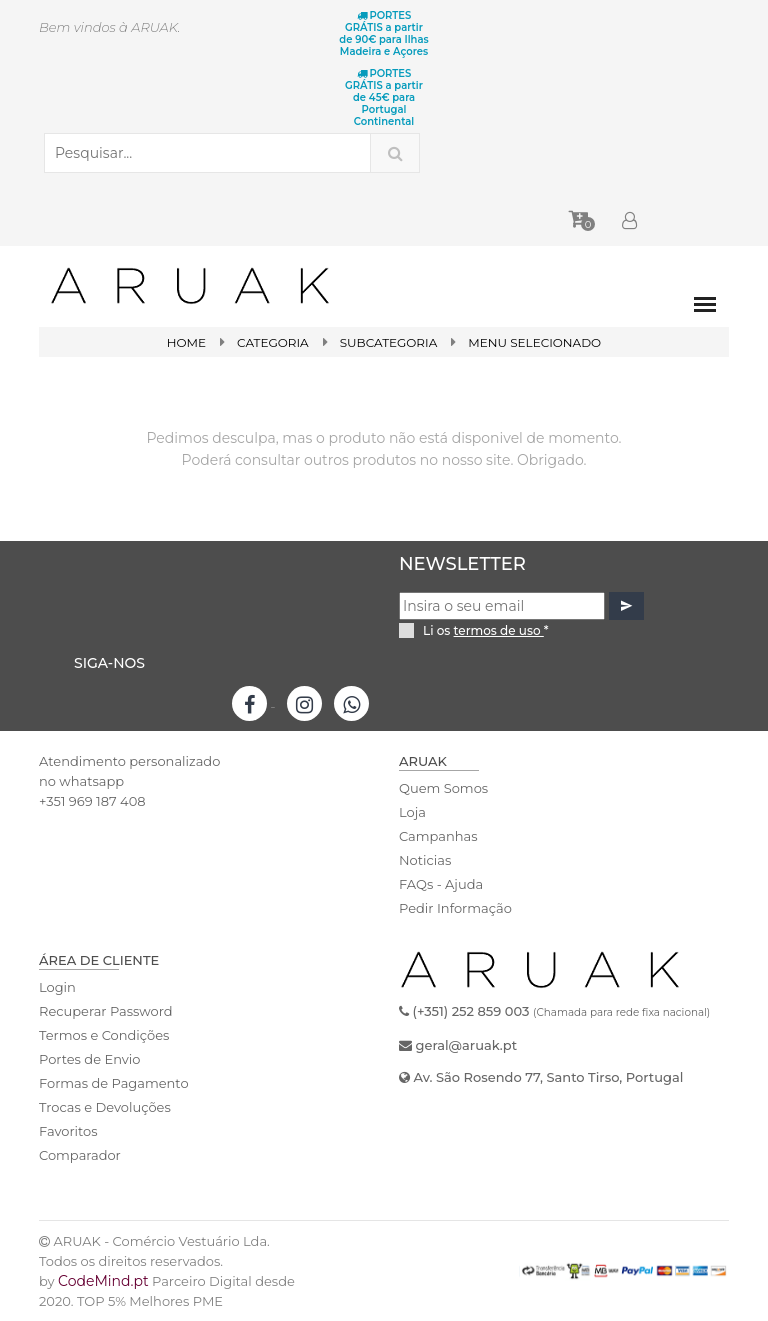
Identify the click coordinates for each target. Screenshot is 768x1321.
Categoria (273, 342)
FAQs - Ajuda (441, 884)
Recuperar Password (106, 1011)
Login (57, 987)
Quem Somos (443, 788)
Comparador (80, 1155)
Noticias (425, 860)
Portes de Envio (89, 1059)
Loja (412, 812)
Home (186, 342)
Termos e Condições (104, 1035)
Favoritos (68, 1131)
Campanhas (438, 836)
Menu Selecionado (534, 342)
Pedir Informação (455, 908)
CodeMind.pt (103, 1281)
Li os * (486, 630)
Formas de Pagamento (114, 1083)
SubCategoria (389, 342)
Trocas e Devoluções (105, 1107)
